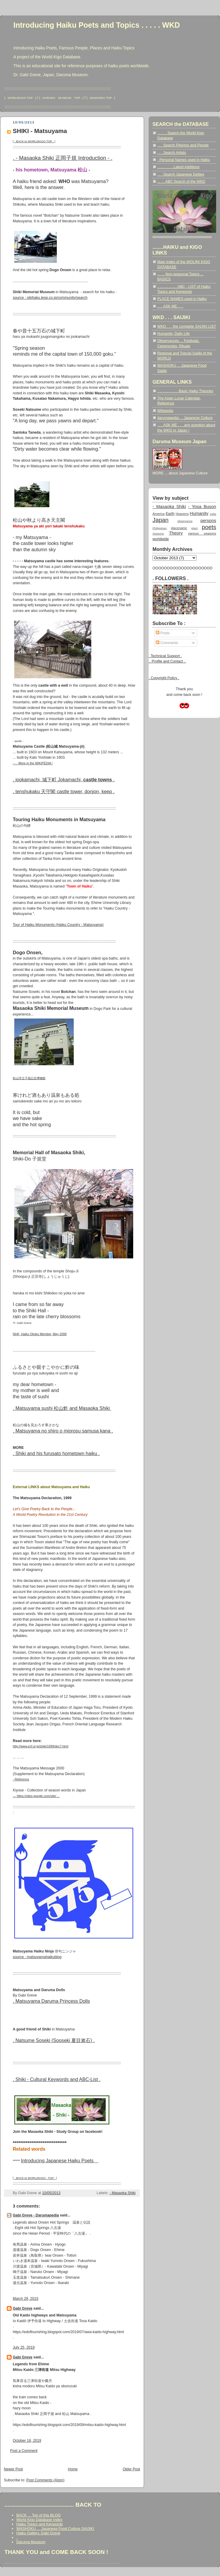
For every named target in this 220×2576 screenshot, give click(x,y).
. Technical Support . (165, 656)
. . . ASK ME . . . (170, 306)
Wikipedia (165, 411)
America (159, 513)
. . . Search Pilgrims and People (183, 145)
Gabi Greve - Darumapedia (36, 2215)
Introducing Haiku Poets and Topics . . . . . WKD (96, 25)
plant (194, 528)
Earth (170, 514)
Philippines (160, 528)
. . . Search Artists (171, 153)
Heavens (182, 513)
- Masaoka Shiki (122, 2193)
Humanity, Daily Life (173, 334)
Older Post (131, 2469)
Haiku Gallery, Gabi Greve (38, 2533)
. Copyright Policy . (164, 678)
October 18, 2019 (27, 2440)
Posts (162, 633)
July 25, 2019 (23, 2347)
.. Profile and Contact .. (167, 661)
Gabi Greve (22, 2308)
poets (209, 527)
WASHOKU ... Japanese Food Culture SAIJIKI (55, 2528)
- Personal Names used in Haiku (183, 160)
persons (208, 520)
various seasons (202, 533)
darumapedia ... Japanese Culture (185, 418)
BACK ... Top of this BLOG (38, 2515)
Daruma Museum (30, 2542)
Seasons (158, 533)
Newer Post (13, 2469)
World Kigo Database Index (39, 2519)
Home (73, 2469)
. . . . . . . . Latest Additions (178, 167)
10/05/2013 (51, 2193)
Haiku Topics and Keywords (39, 2524)
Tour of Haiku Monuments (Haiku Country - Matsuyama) (58, 925)
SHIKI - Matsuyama (40, 131)
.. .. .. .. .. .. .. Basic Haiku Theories (185, 391)
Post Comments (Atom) (45, 2480)
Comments (167, 643)
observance (184, 521)
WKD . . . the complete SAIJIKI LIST (186, 326)
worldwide (161, 539)
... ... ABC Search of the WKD (181, 181)
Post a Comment (23, 2451)
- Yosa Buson (202, 506)
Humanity (199, 513)
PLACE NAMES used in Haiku (182, 299)
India (213, 513)
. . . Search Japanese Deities (180, 174)
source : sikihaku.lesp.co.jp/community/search (50, 298)
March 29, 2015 (25, 2299)
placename (179, 528)
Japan (161, 520)
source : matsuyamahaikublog (37, 1957)
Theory (176, 533)
